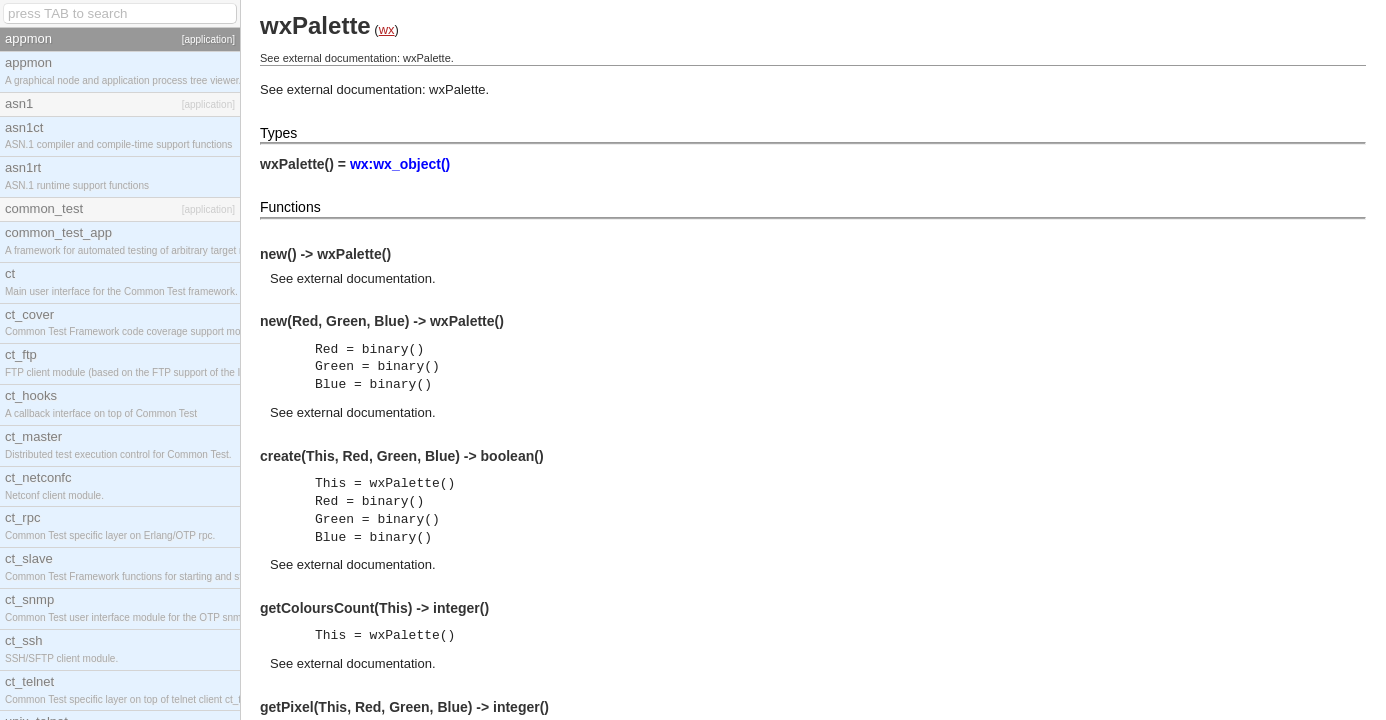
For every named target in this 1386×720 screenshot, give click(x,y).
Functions (290, 207)
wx (387, 29)
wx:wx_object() (400, 164)
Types (278, 133)
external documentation (364, 278)
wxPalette (457, 89)
